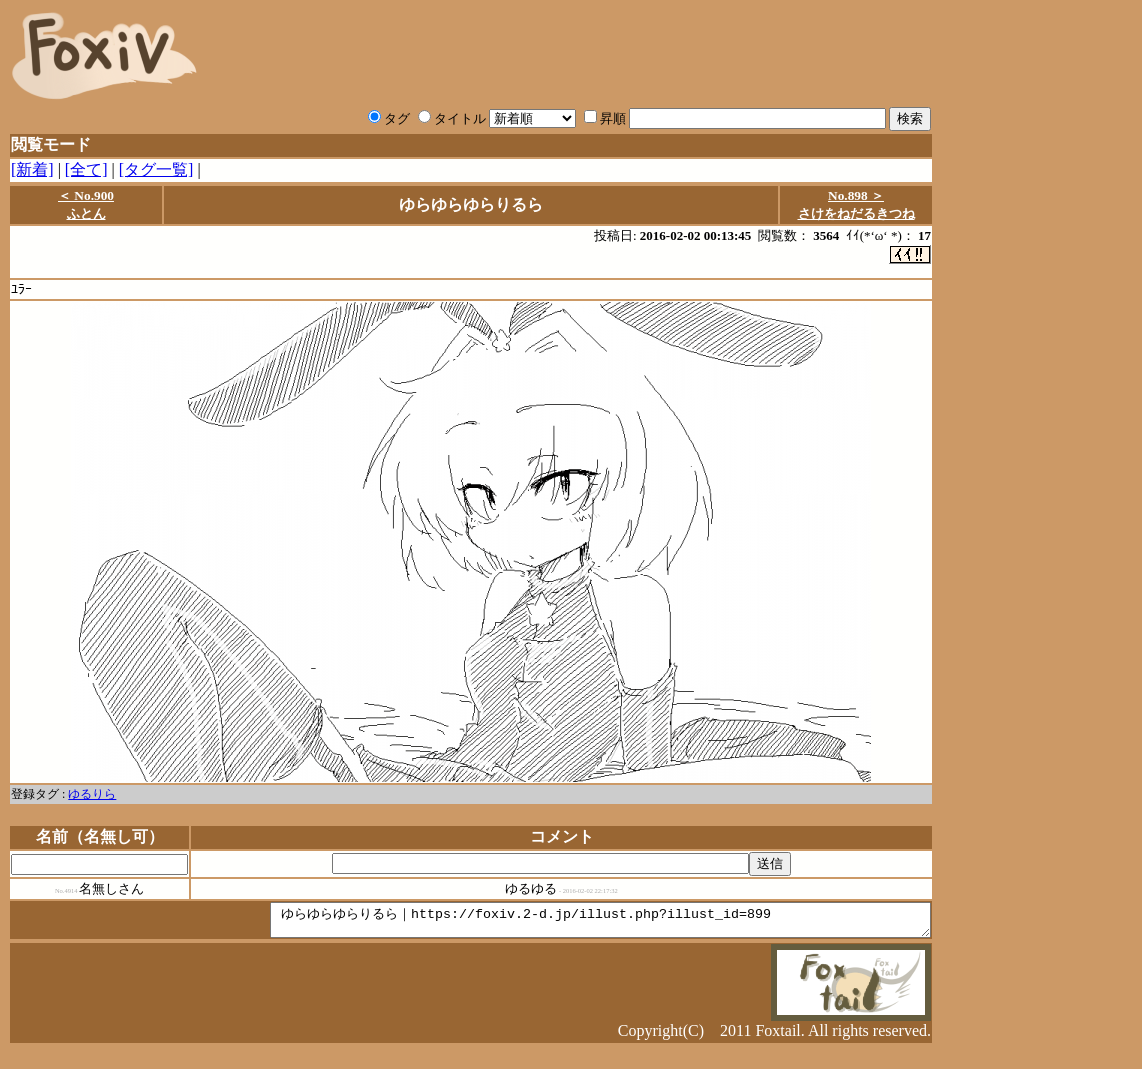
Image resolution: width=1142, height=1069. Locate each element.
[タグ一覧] (156, 169)
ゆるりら (92, 796)
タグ (389, 118)
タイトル (452, 118)
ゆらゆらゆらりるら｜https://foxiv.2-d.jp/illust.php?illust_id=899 (560, 925)
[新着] (32, 169)
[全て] (86, 169)
